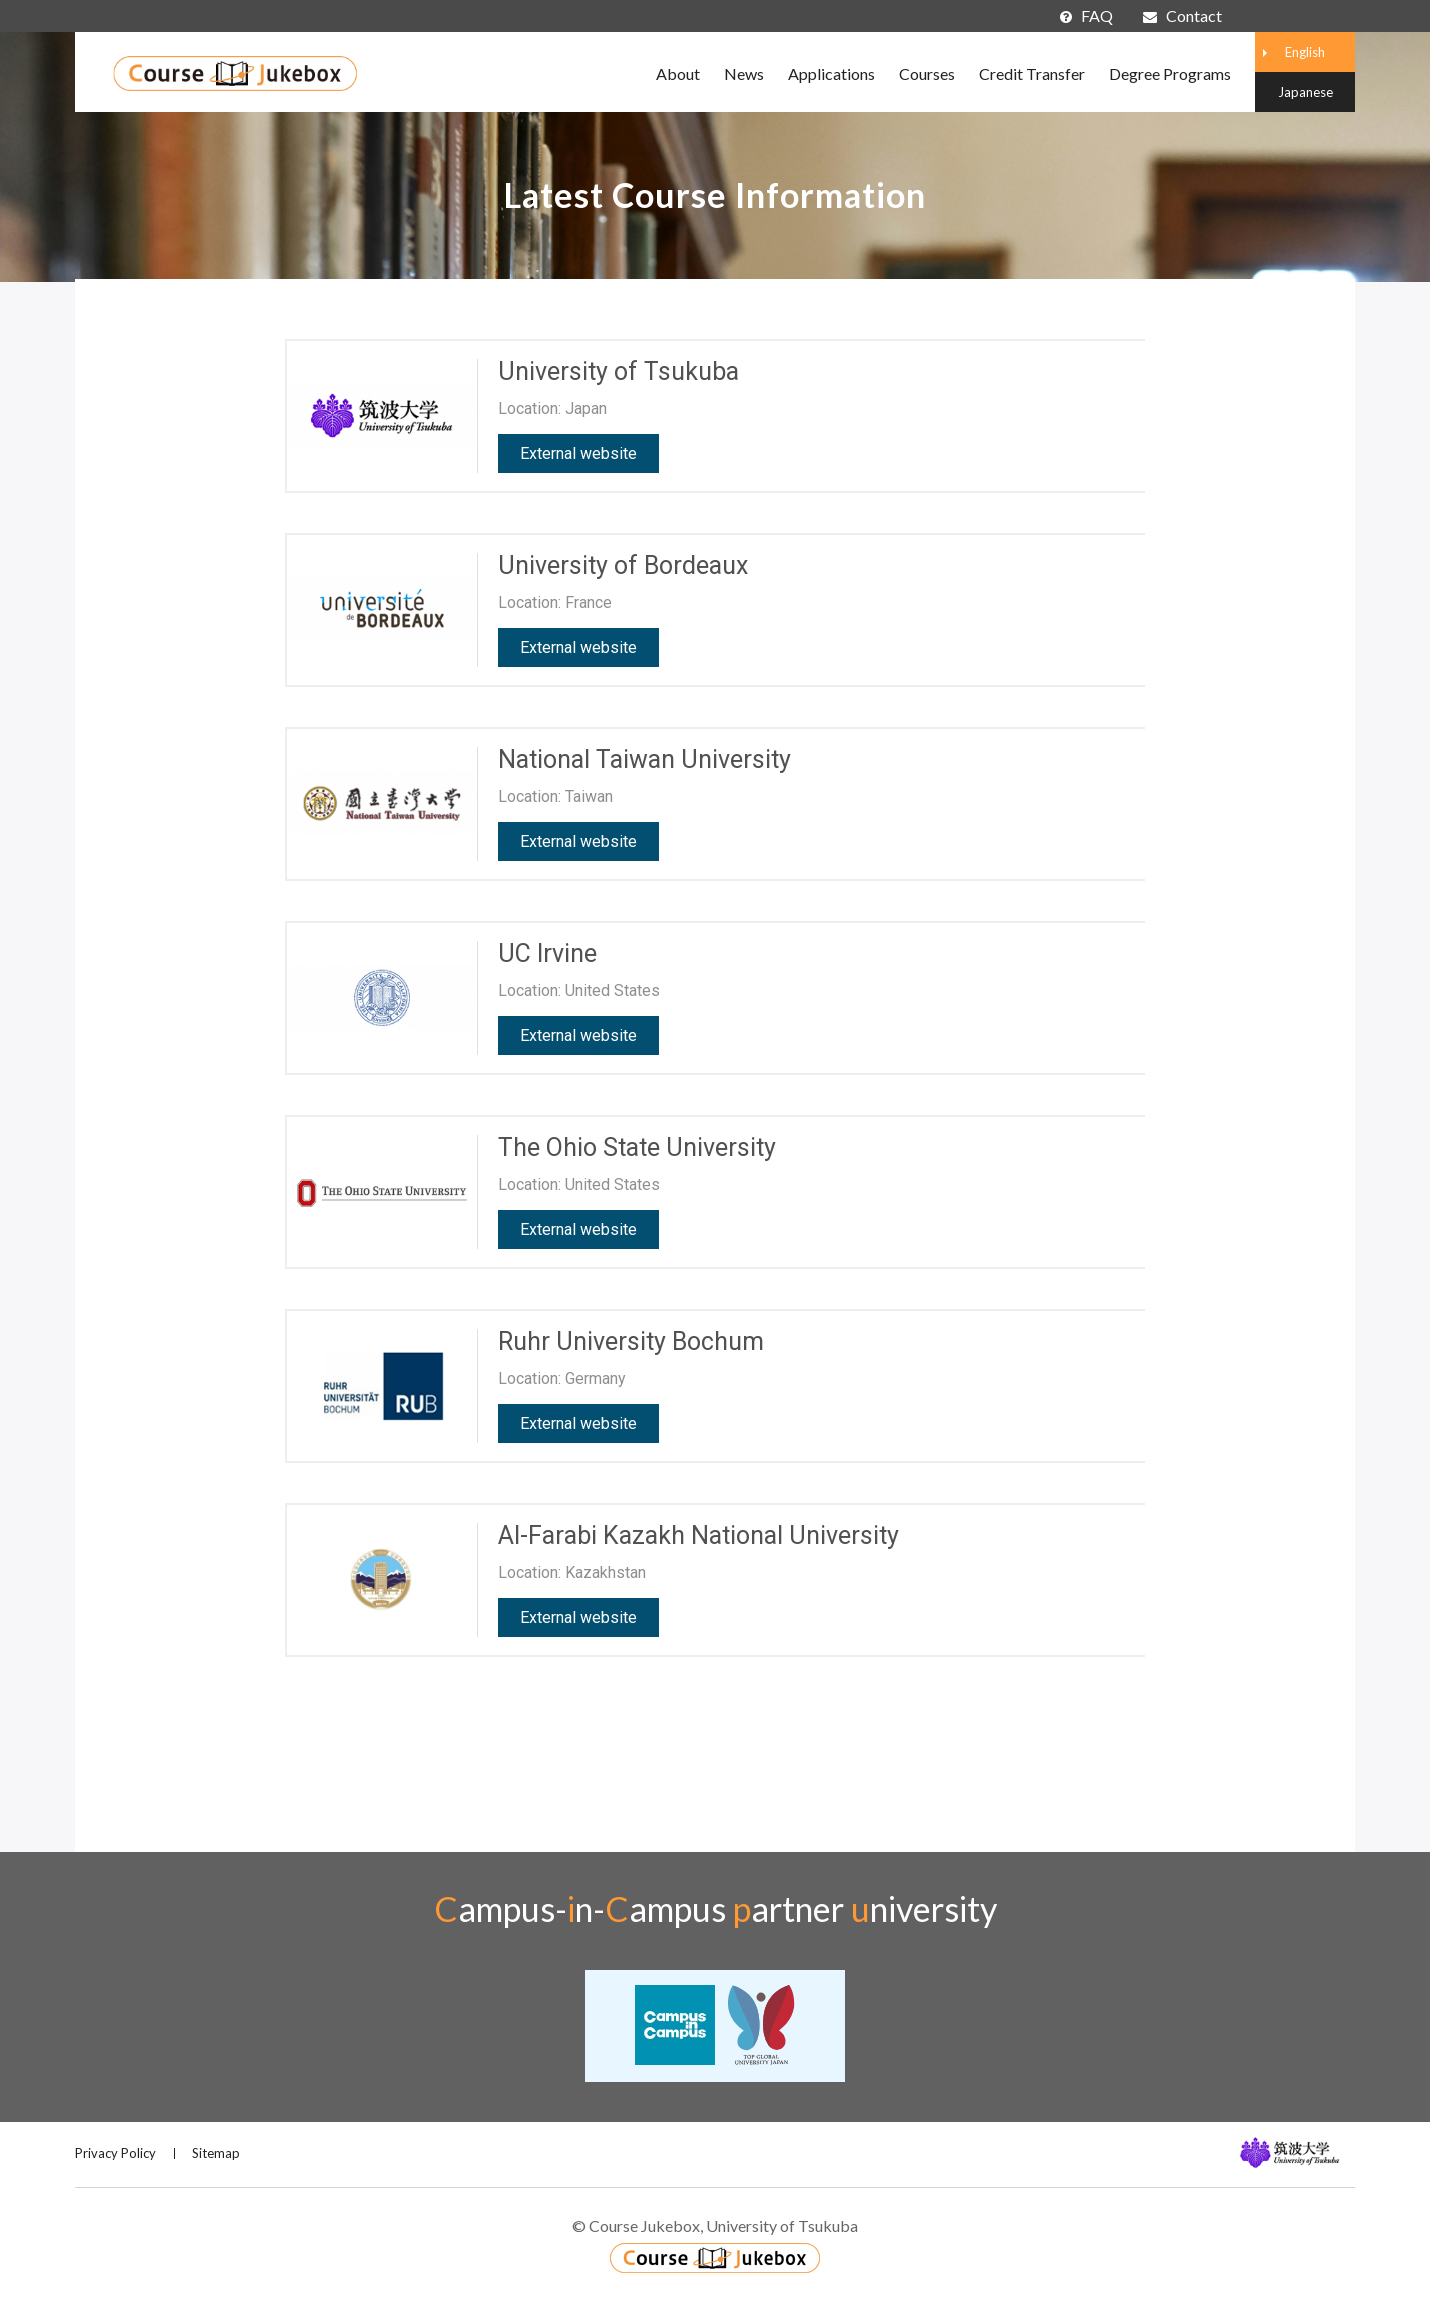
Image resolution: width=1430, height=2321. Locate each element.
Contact (1182, 15)
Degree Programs (1170, 73)
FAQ (1086, 15)
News (744, 73)
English (1305, 52)
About (678, 73)
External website (578, 453)
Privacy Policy (115, 2153)
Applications (831, 73)
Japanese (1305, 92)
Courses (927, 73)
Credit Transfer (1032, 73)
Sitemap (216, 2153)
